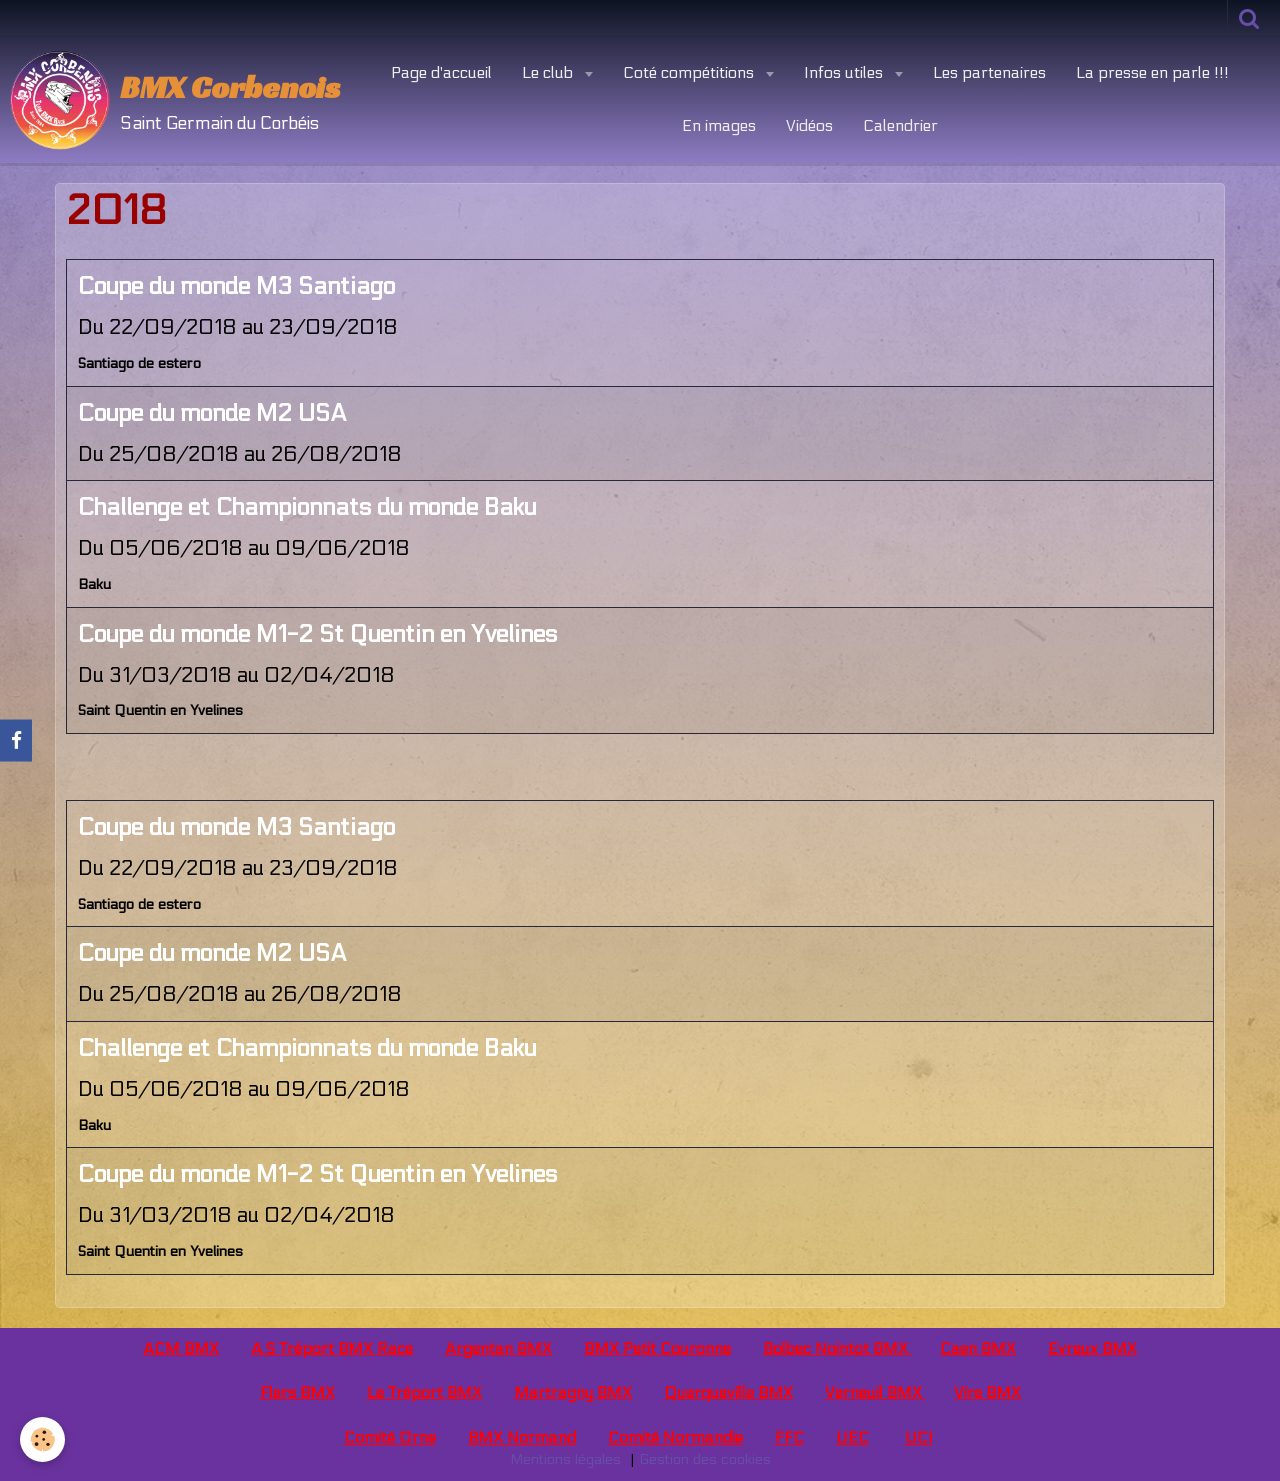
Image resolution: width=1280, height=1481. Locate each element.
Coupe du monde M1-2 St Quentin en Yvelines (317, 634)
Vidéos (809, 125)
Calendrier (900, 125)
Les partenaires (989, 72)
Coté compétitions (690, 72)
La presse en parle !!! (1152, 72)
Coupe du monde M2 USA (212, 413)
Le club (549, 72)
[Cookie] (42, 1439)
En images (719, 125)
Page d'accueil (441, 72)
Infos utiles (845, 72)
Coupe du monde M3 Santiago (236, 286)
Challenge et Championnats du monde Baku (307, 507)
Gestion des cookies (705, 1459)
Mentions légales (565, 1459)
